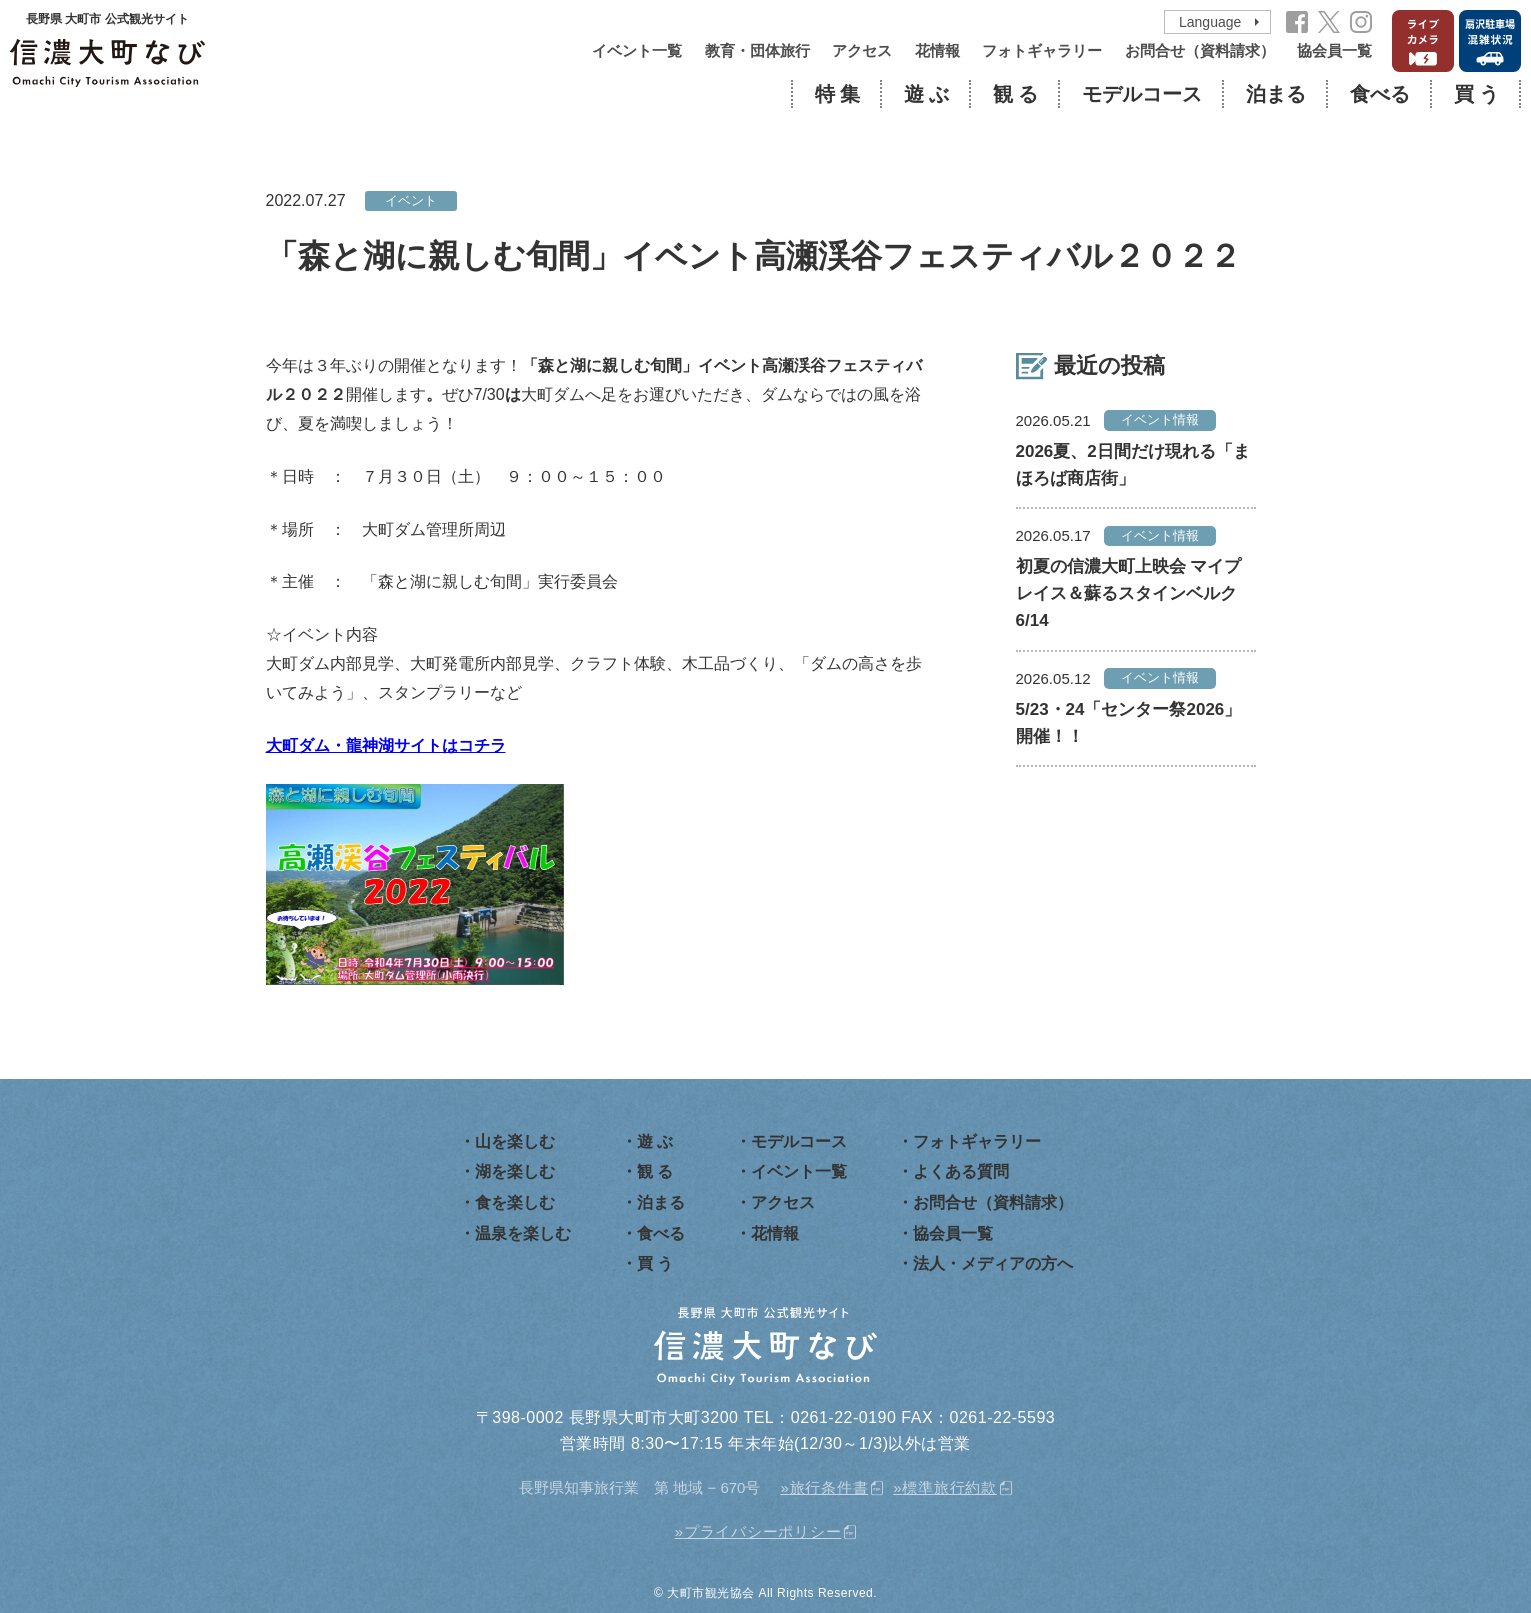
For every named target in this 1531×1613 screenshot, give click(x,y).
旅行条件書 (829, 1487)
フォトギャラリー (1042, 50)
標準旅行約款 (949, 1487)
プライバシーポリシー (763, 1531)
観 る (1015, 94)
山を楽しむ (515, 1141)
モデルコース (1142, 94)
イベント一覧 (637, 50)
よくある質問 (961, 1171)
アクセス (862, 50)
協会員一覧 (1334, 50)
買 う (1476, 94)
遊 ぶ (926, 94)
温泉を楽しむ (523, 1233)
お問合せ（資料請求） (1200, 50)
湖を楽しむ (515, 1171)
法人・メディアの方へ (993, 1263)
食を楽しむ (515, 1202)
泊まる (1276, 94)
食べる (1380, 94)
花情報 (937, 50)
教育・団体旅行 (757, 50)
